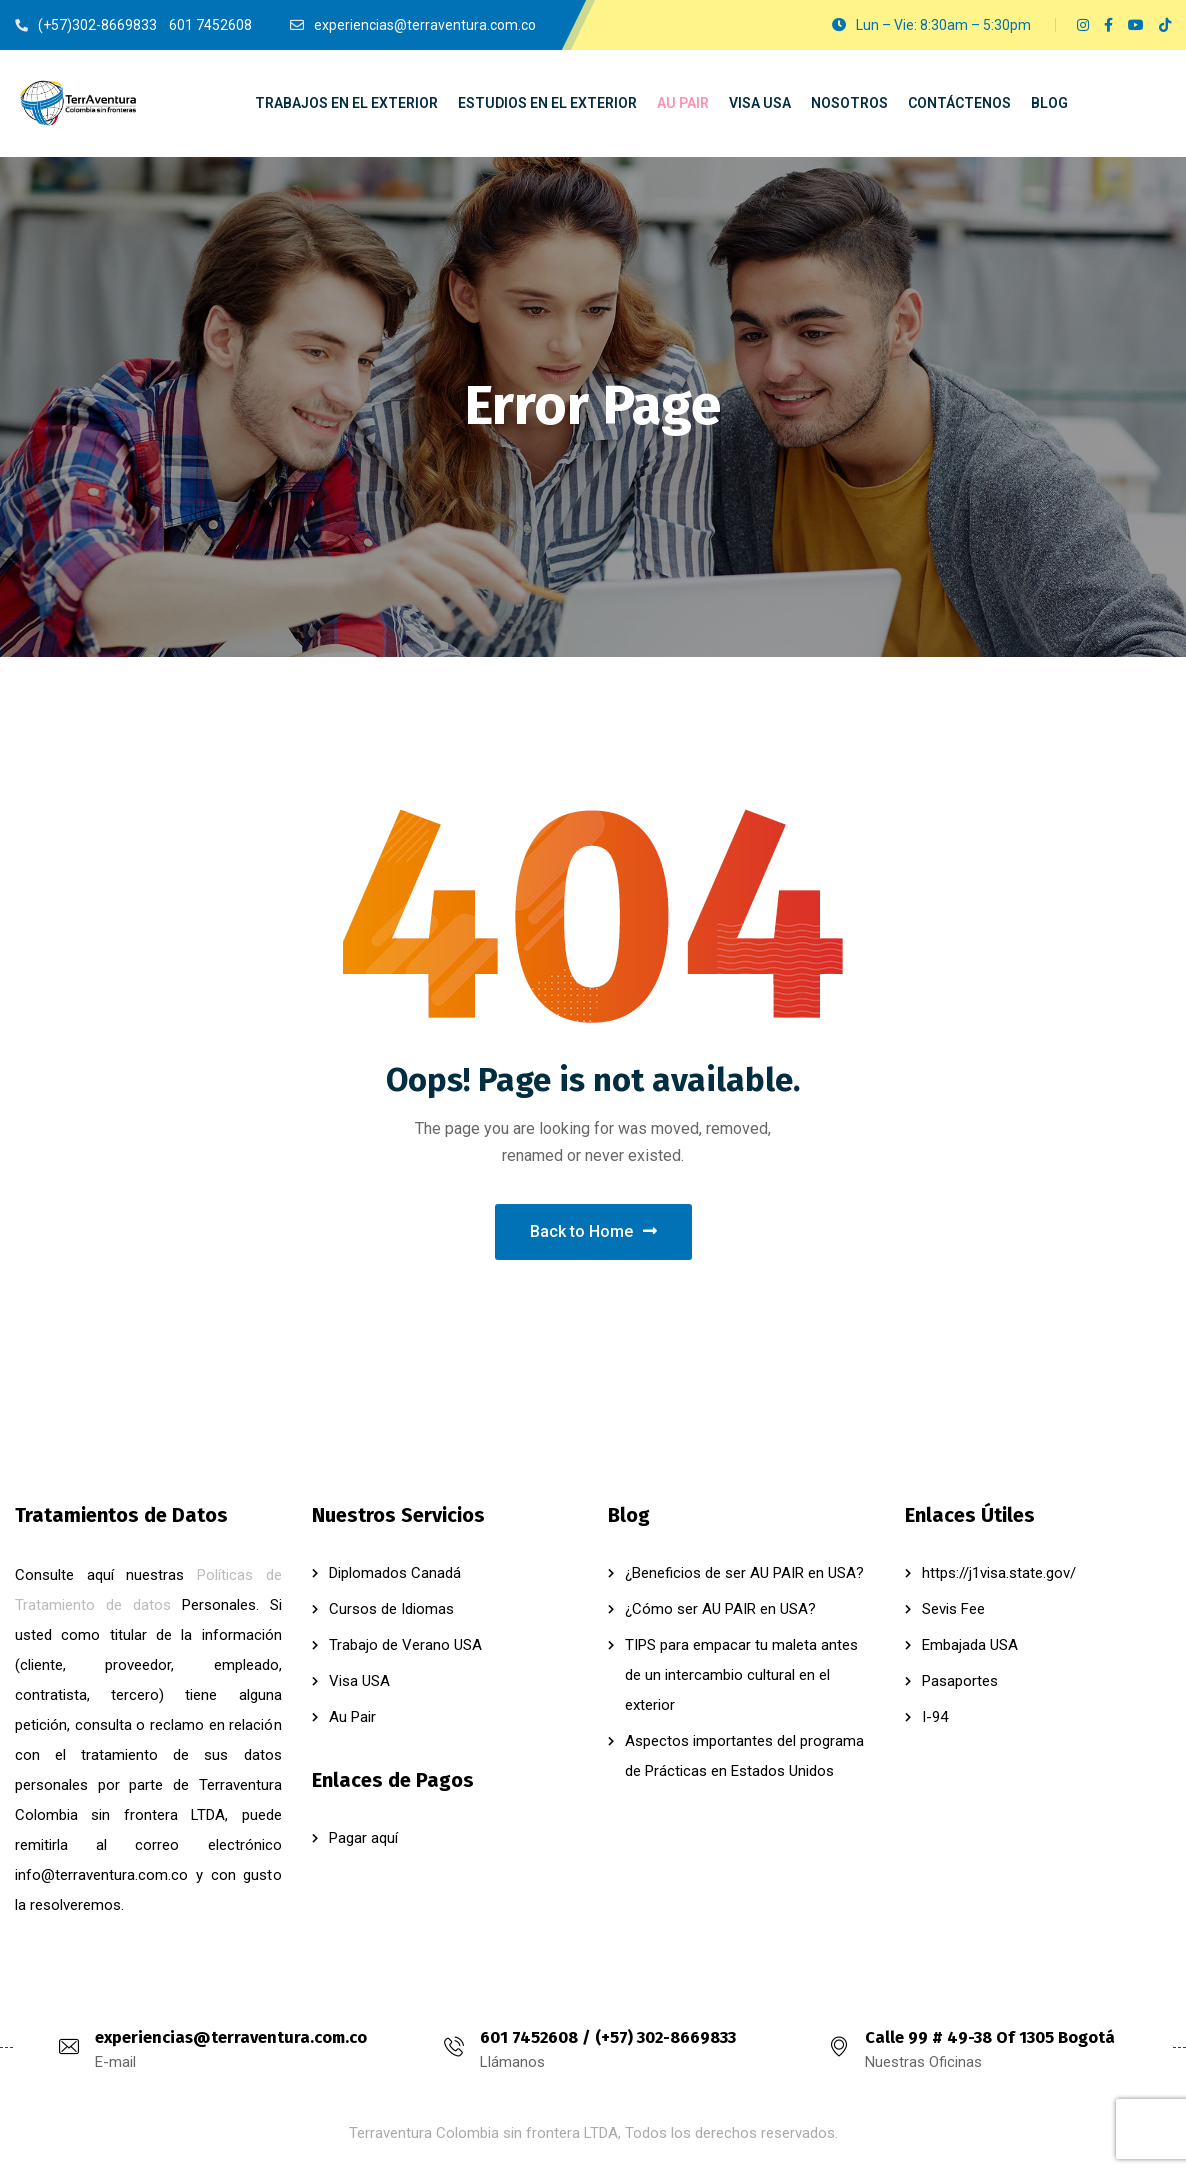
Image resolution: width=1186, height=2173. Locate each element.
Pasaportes (960, 1681)
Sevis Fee (953, 1609)
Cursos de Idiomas (391, 1609)
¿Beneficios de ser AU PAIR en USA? (744, 1573)
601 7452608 (210, 25)
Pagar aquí (363, 1838)
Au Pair (352, 1717)
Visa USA (359, 1681)
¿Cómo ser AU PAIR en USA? (720, 1609)
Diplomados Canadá (395, 1573)
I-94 (935, 1717)
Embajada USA (970, 1645)
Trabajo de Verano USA (405, 1645)
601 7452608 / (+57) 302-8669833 (608, 2037)
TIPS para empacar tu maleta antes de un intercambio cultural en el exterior (741, 1675)
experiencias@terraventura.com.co (231, 2037)
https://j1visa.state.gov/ (999, 1573)
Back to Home (593, 1231)
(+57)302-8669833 (97, 25)
